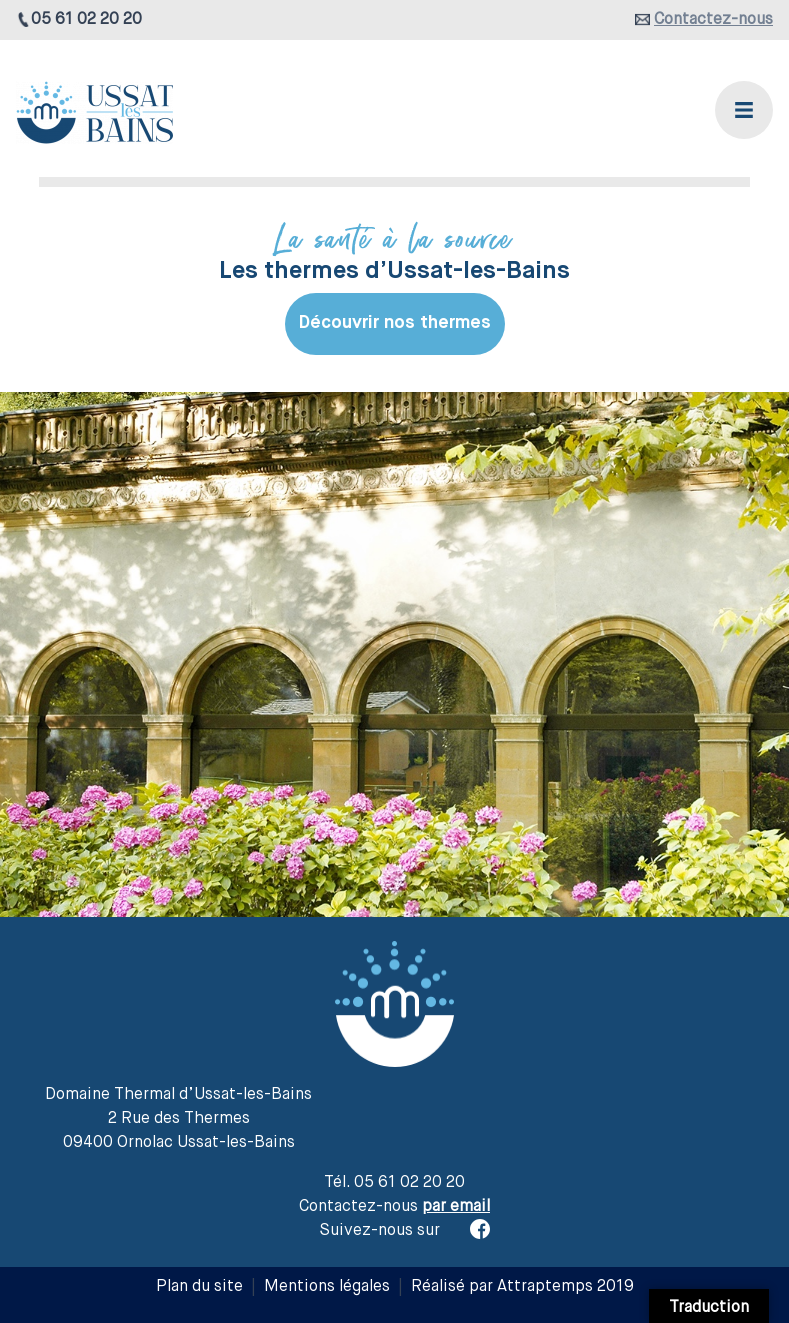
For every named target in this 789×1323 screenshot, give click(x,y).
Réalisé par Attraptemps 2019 (522, 1287)
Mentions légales (327, 1287)
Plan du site (199, 1287)
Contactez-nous (713, 20)
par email (456, 1207)
